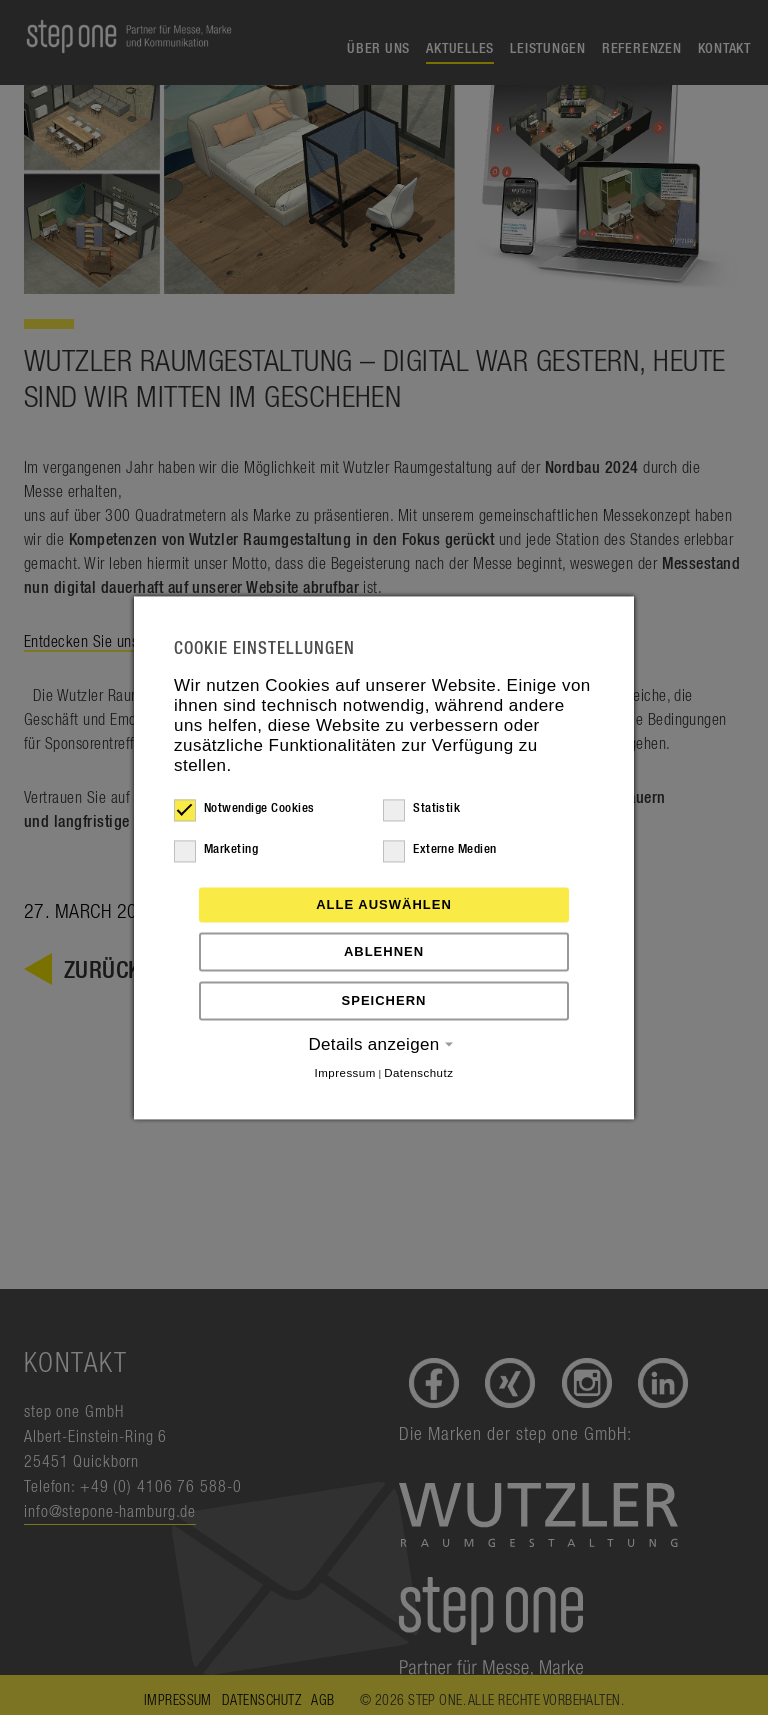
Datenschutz (418, 1073)
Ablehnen (384, 951)
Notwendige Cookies (244, 809)
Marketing (216, 850)
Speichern (384, 1000)
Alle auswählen (384, 904)
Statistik (421, 809)
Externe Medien (440, 850)
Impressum (345, 1073)
